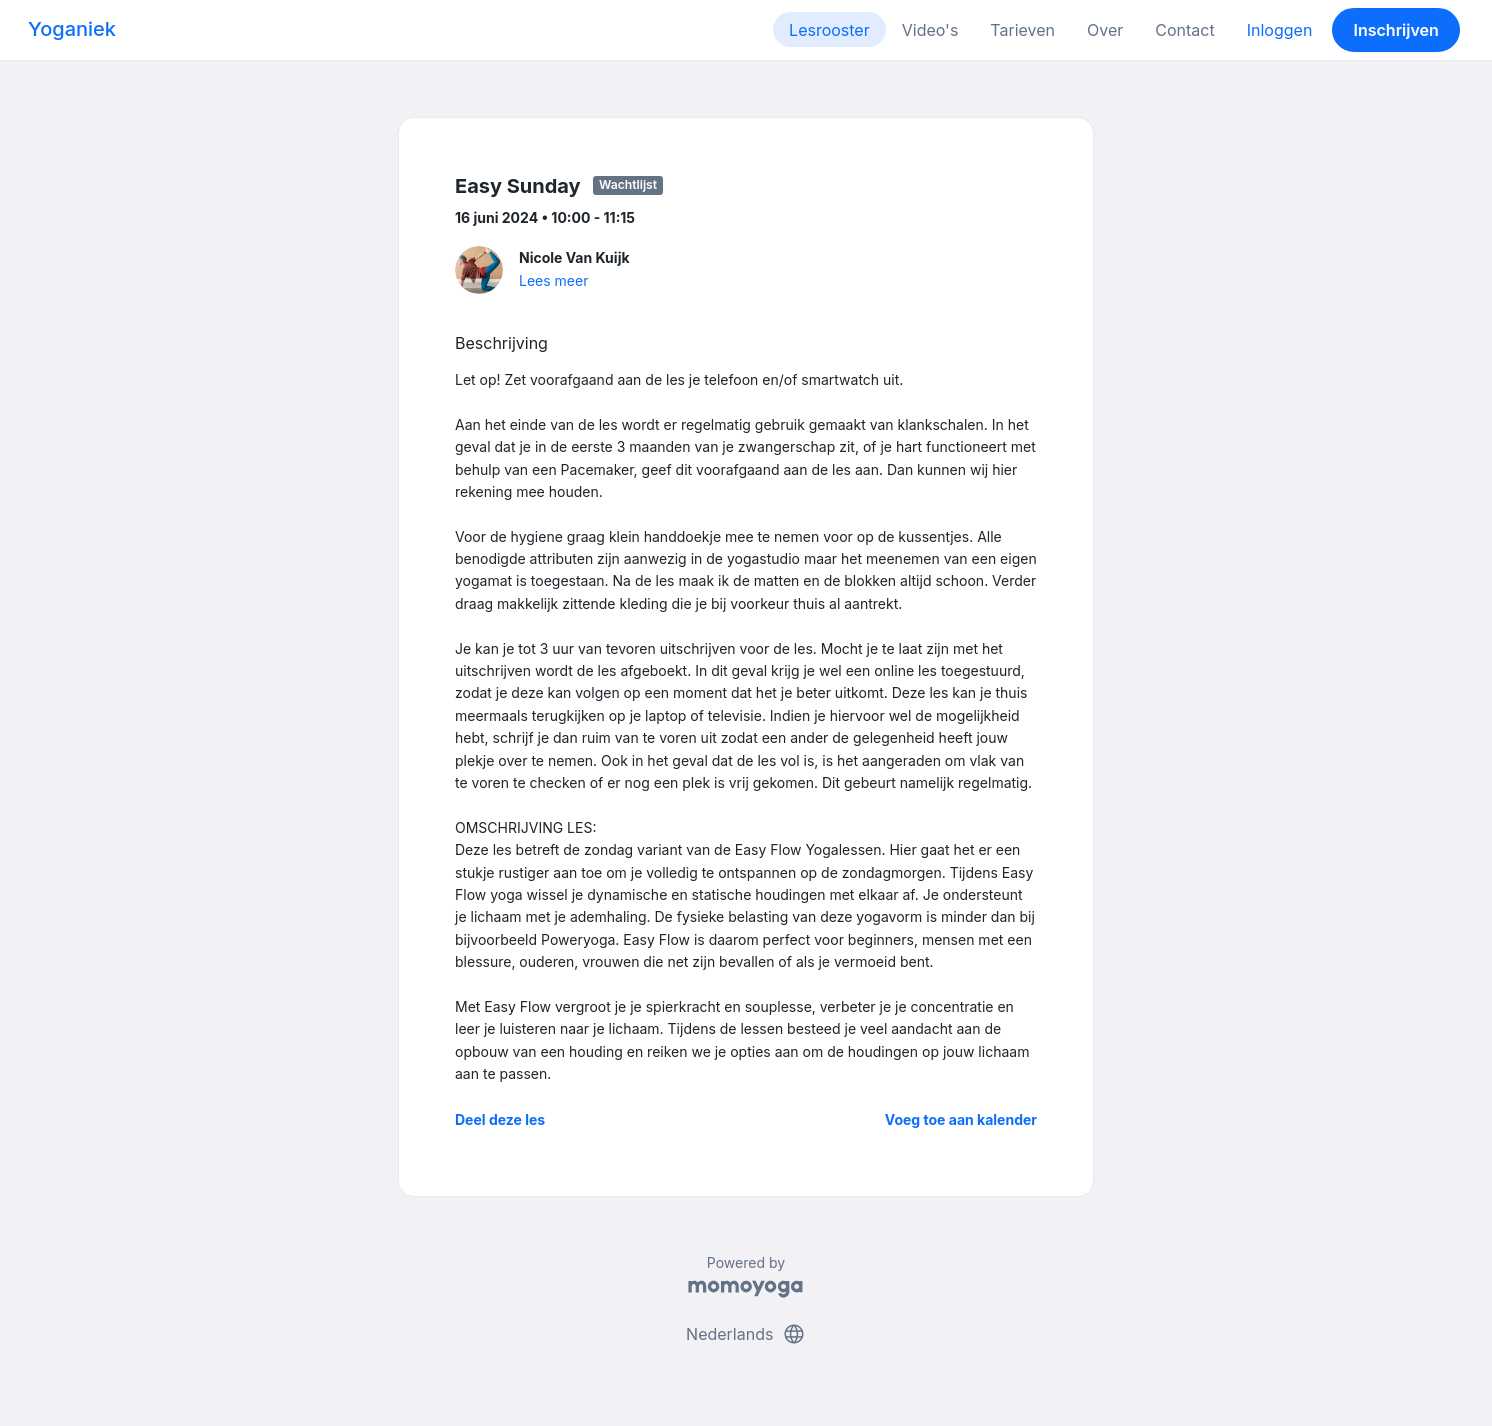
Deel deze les (500, 1119)
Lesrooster (829, 30)
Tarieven (1022, 30)
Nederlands (746, 1334)
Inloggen (1280, 30)
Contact (1184, 30)
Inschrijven (1396, 30)
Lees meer (553, 280)
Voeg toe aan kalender (961, 1119)
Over (1105, 30)
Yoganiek (72, 29)
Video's (930, 30)
